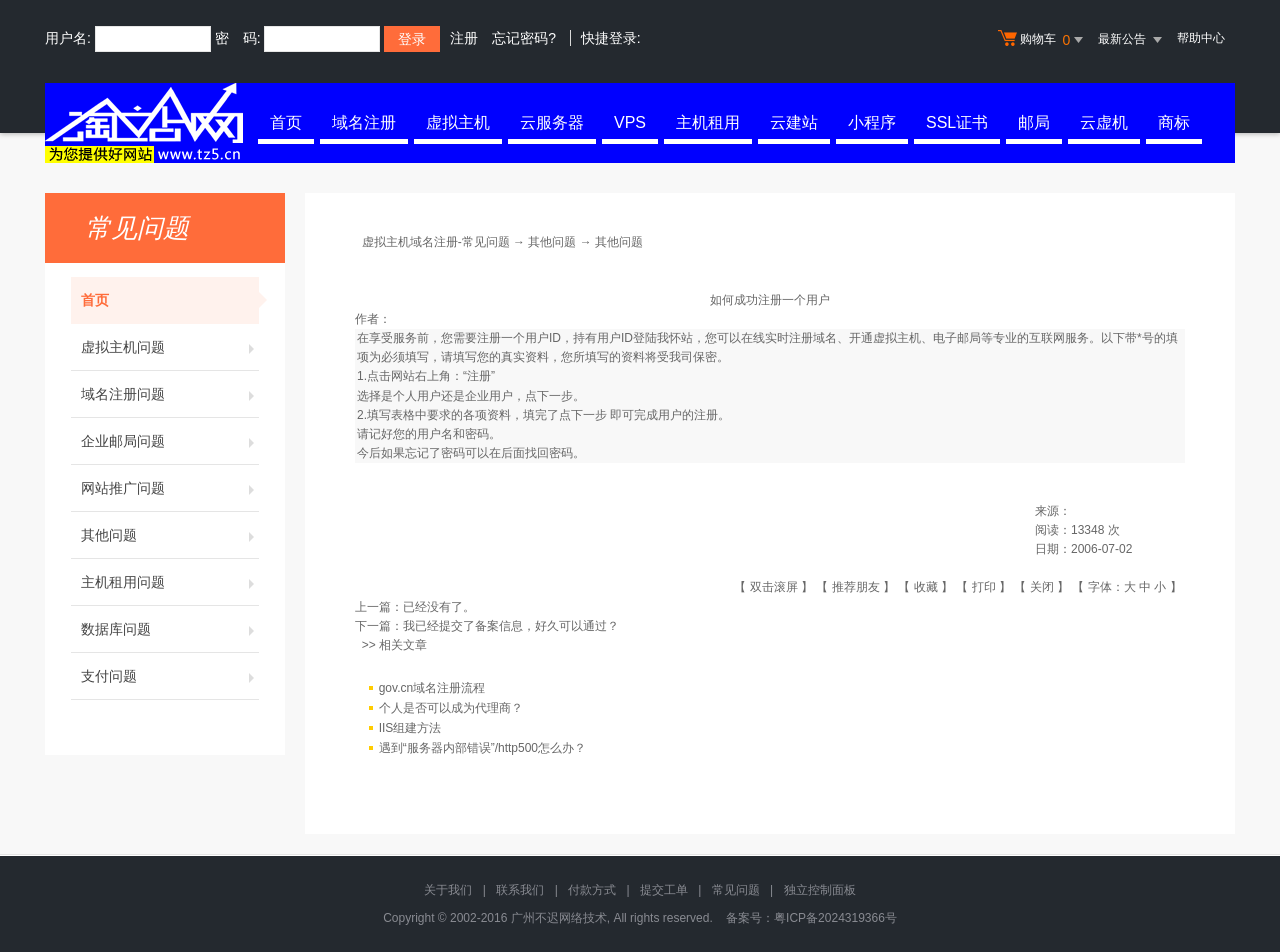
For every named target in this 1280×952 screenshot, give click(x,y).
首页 (286, 122)
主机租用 (708, 122)
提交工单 (664, 890)
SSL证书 (957, 122)
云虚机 (1104, 122)
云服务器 (552, 122)
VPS (630, 122)
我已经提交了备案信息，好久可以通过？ (511, 626)
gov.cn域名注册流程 (432, 688)
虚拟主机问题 (170, 347)
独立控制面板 (820, 890)
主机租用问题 (170, 582)
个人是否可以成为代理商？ (451, 708)
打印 (984, 587)
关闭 (1042, 587)
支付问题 (170, 676)
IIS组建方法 (410, 728)
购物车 (1043, 40)
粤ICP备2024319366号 (835, 918)
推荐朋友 (856, 587)
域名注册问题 (170, 394)
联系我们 (520, 890)
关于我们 (448, 890)
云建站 (794, 122)
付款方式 (592, 890)
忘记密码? (524, 38)
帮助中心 (1201, 38)
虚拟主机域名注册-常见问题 (436, 242)
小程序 (872, 122)
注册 (464, 38)
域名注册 (364, 122)
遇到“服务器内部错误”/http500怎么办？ (482, 748)
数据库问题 (170, 629)
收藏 (926, 587)
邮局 (1034, 122)
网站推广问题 (170, 488)
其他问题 (170, 535)
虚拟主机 (458, 122)
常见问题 (736, 890)
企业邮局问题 (170, 441)
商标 (1174, 122)
